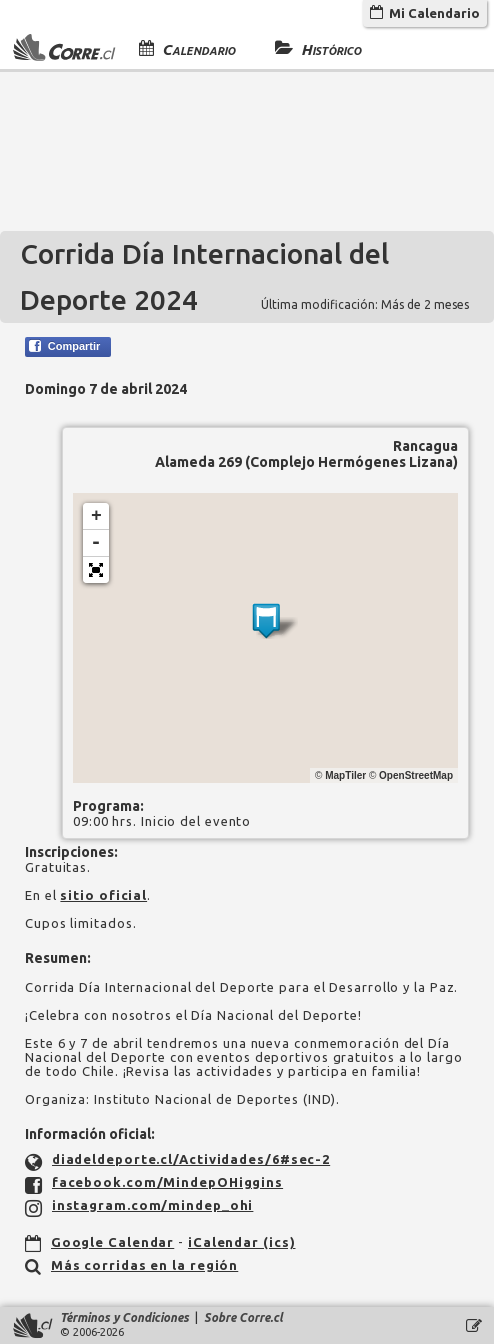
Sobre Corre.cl (243, 1317)
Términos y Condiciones (124, 1317)
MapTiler (345, 775)
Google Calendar (113, 1242)
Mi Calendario (425, 13)
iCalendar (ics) (242, 1242)
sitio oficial (103, 895)
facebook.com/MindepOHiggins (167, 1182)
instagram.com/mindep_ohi (153, 1205)
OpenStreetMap (416, 775)
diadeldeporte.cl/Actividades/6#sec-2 (191, 1159)
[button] (96, 570)
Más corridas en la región (145, 1265)
